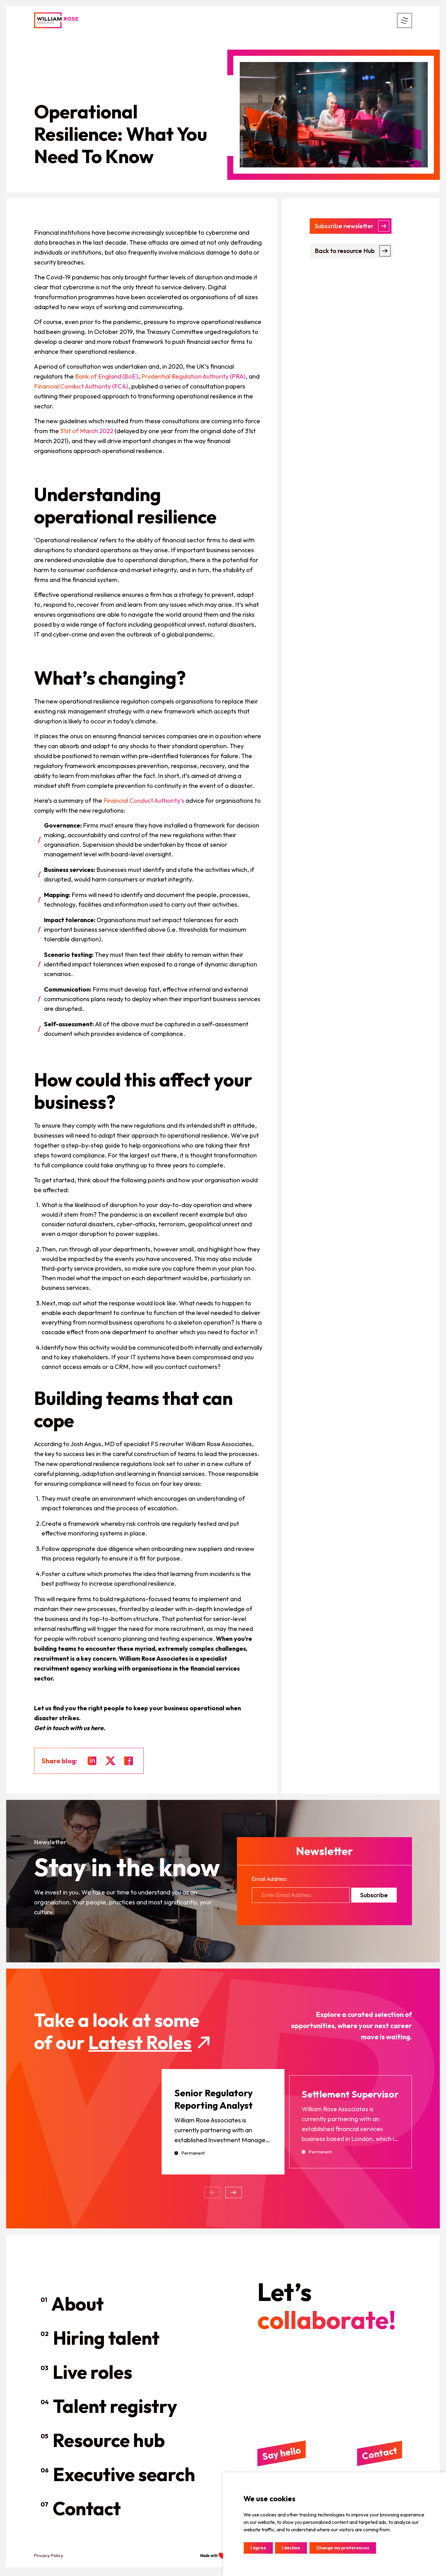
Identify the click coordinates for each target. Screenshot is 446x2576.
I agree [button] (258, 2548)
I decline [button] (291, 2548)
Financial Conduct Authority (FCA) (81, 386)
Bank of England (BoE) (106, 376)
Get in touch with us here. (69, 1728)
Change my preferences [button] (342, 2548)
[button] (233, 2195)
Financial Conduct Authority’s (143, 800)
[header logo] (56, 20)
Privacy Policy (48, 2558)
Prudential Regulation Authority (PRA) (193, 376)
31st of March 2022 (86, 431)
